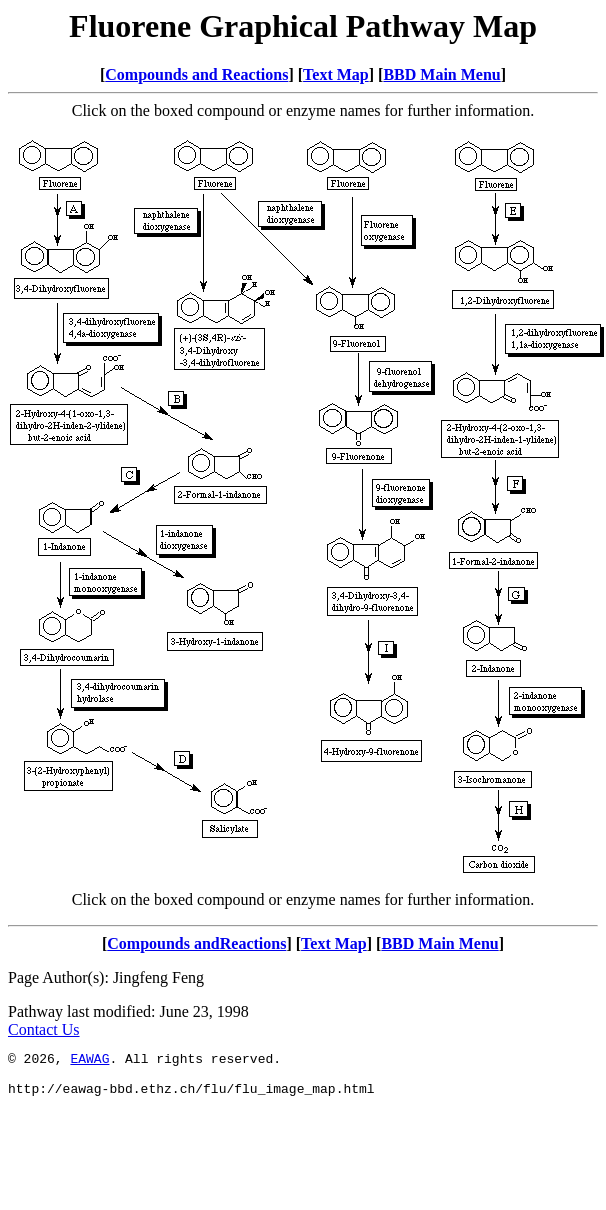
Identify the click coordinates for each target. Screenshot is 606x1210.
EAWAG (89, 1061)
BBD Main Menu (441, 74)
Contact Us (44, 1029)
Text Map (336, 74)
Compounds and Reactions (196, 74)
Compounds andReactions (196, 943)
